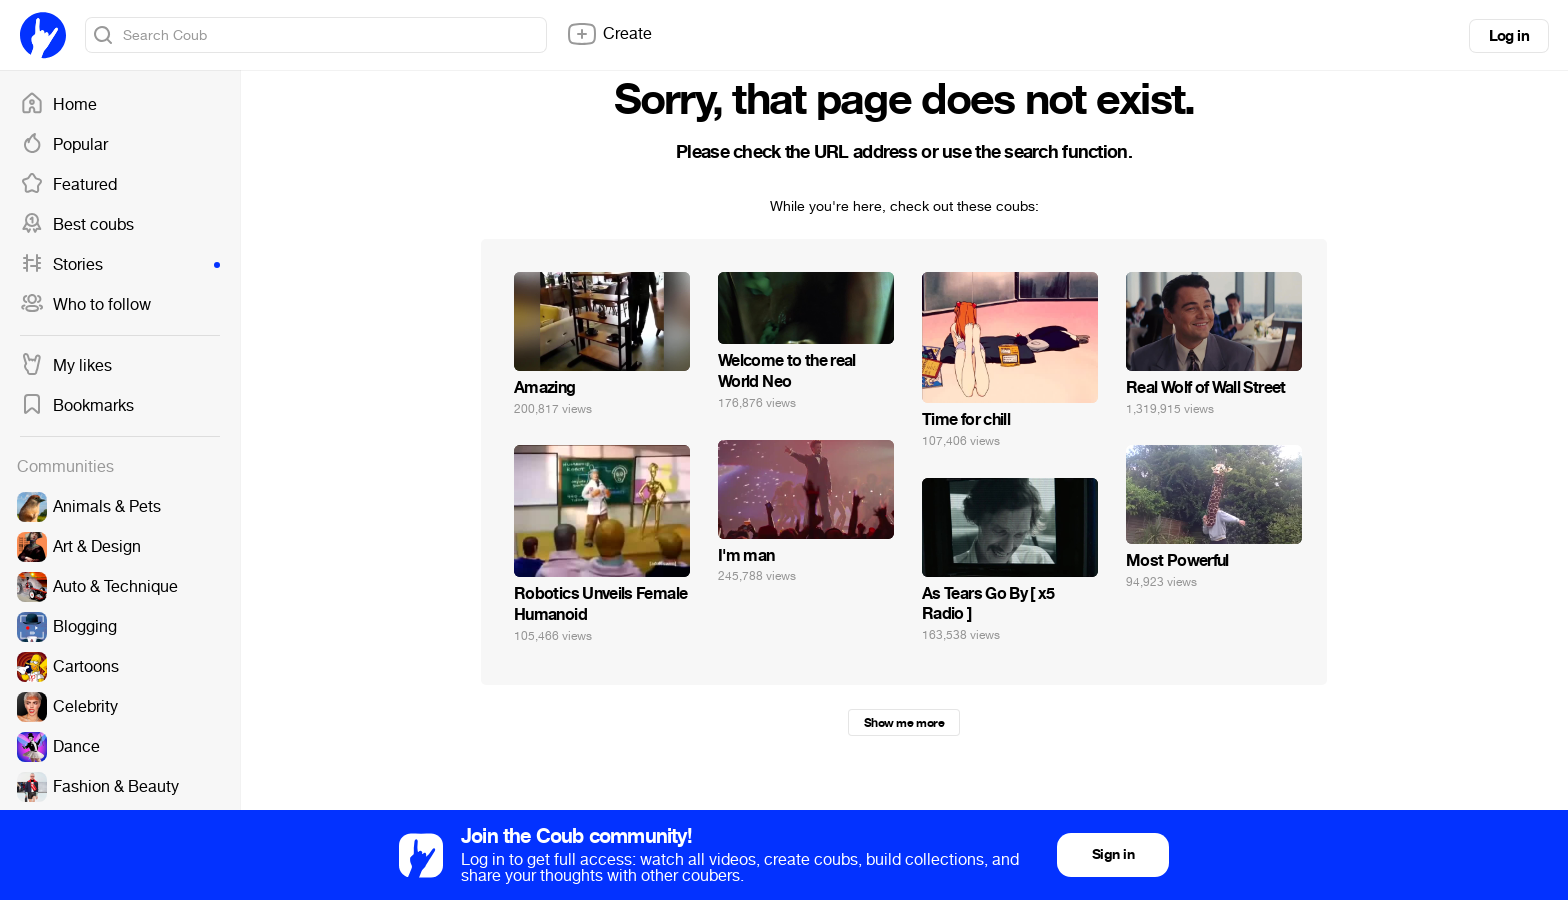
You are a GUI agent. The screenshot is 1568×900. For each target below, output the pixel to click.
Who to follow (85, 305)
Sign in (1113, 854)
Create (609, 34)
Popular (64, 145)
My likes (66, 366)
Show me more (904, 723)
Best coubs (77, 225)
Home (58, 105)
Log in (1509, 36)
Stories (120, 265)
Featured (68, 185)
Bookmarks (77, 406)
